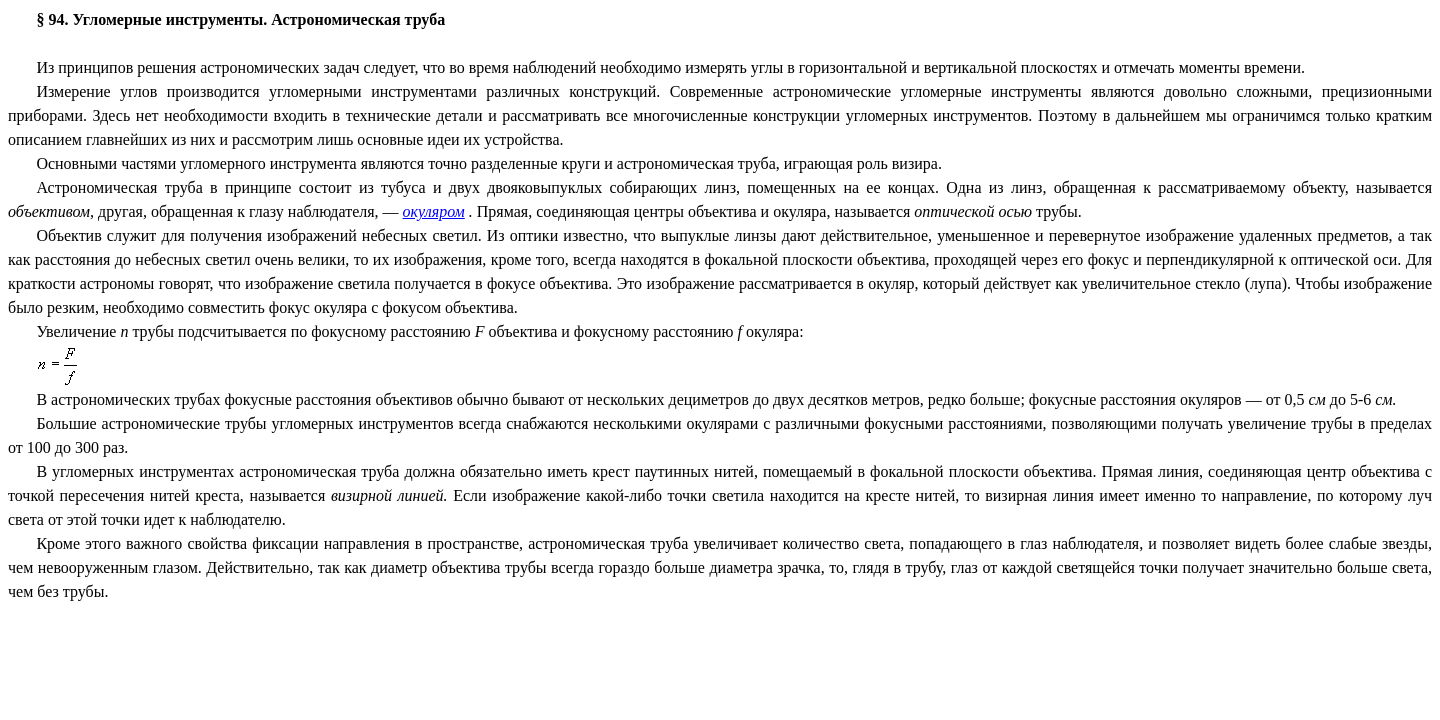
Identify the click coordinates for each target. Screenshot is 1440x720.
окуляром (434, 211)
